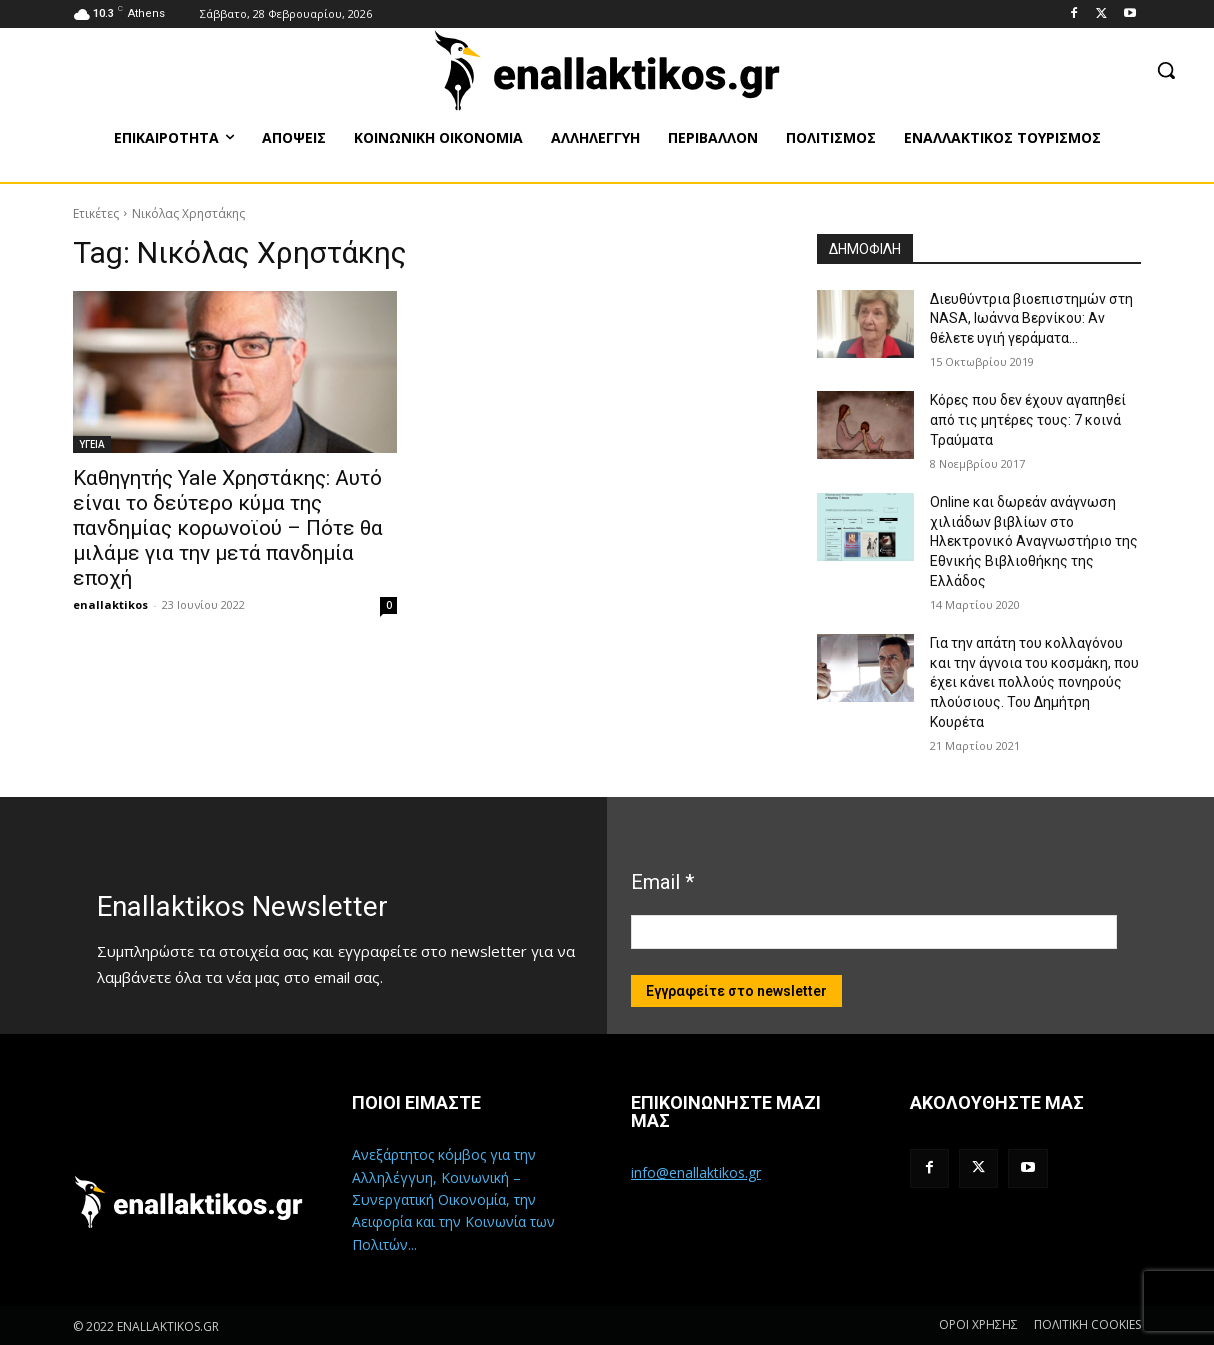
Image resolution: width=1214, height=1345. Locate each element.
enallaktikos (110, 604)
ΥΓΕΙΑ (92, 444)
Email (662, 882)
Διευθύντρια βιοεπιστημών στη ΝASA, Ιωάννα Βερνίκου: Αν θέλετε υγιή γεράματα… (1031, 318)
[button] (1166, 70)
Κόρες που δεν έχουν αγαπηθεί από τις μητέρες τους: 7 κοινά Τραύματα (1028, 419)
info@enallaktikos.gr (696, 1172)
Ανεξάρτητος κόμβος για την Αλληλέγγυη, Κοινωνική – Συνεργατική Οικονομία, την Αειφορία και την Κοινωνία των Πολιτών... (453, 1199)
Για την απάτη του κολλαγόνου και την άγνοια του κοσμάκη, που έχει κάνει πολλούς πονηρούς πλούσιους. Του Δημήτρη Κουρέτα (1034, 682)
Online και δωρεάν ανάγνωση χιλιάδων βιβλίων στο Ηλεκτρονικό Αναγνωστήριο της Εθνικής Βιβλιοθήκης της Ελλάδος (1034, 541)
